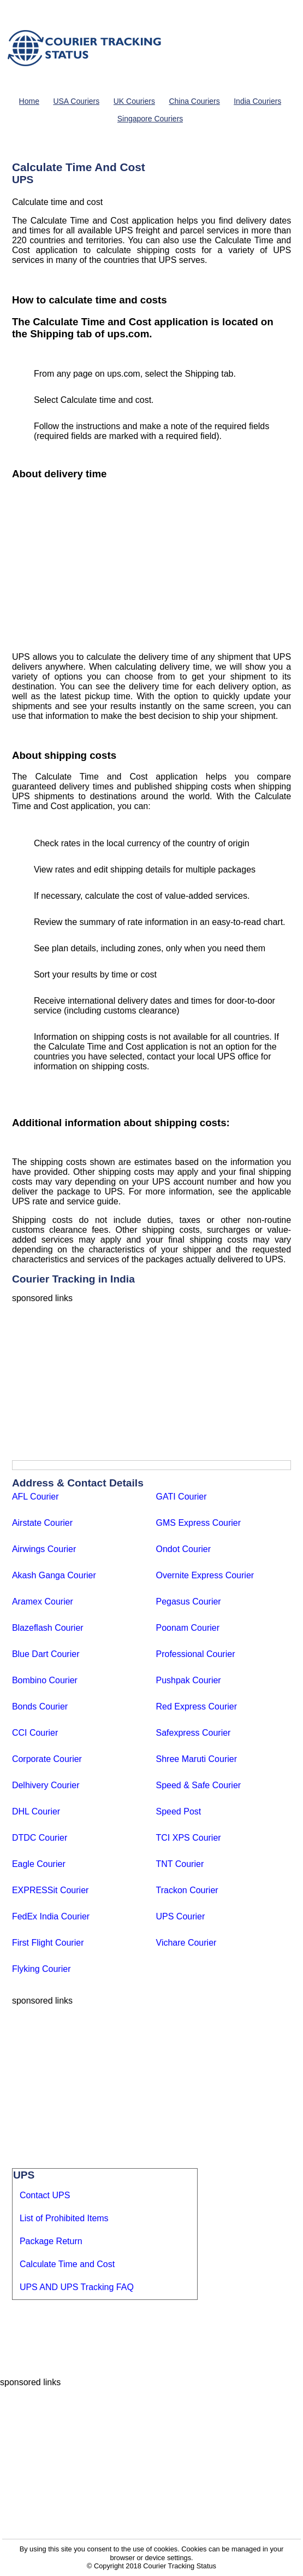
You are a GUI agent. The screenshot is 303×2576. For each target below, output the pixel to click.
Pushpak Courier (188, 1680)
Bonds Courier (40, 1706)
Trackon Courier (187, 1890)
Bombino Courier (45, 1680)
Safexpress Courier (193, 1732)
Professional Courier (195, 1654)
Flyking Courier (41, 1969)
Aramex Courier (42, 1601)
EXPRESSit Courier (50, 1890)
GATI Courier (181, 1496)
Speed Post (178, 1811)
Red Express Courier (196, 1706)
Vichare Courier (186, 1942)
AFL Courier (35, 1496)
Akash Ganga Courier (54, 1575)
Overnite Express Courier (205, 1575)
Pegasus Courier (188, 1601)
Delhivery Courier (46, 1785)
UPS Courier (180, 1916)
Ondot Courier (183, 1549)
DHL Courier (36, 1811)
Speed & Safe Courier (198, 1785)
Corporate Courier (47, 1759)
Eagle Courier (39, 1864)
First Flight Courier (48, 1942)
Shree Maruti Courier (196, 1759)
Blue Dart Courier (46, 1654)
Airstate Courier (42, 1522)
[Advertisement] (151, 566)
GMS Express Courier (198, 1522)
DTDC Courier (39, 1837)
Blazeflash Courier (48, 1627)
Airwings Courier (44, 1549)
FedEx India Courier (51, 1916)
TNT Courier (180, 1864)
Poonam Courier (188, 1627)
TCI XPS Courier (188, 1837)
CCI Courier (35, 1732)
